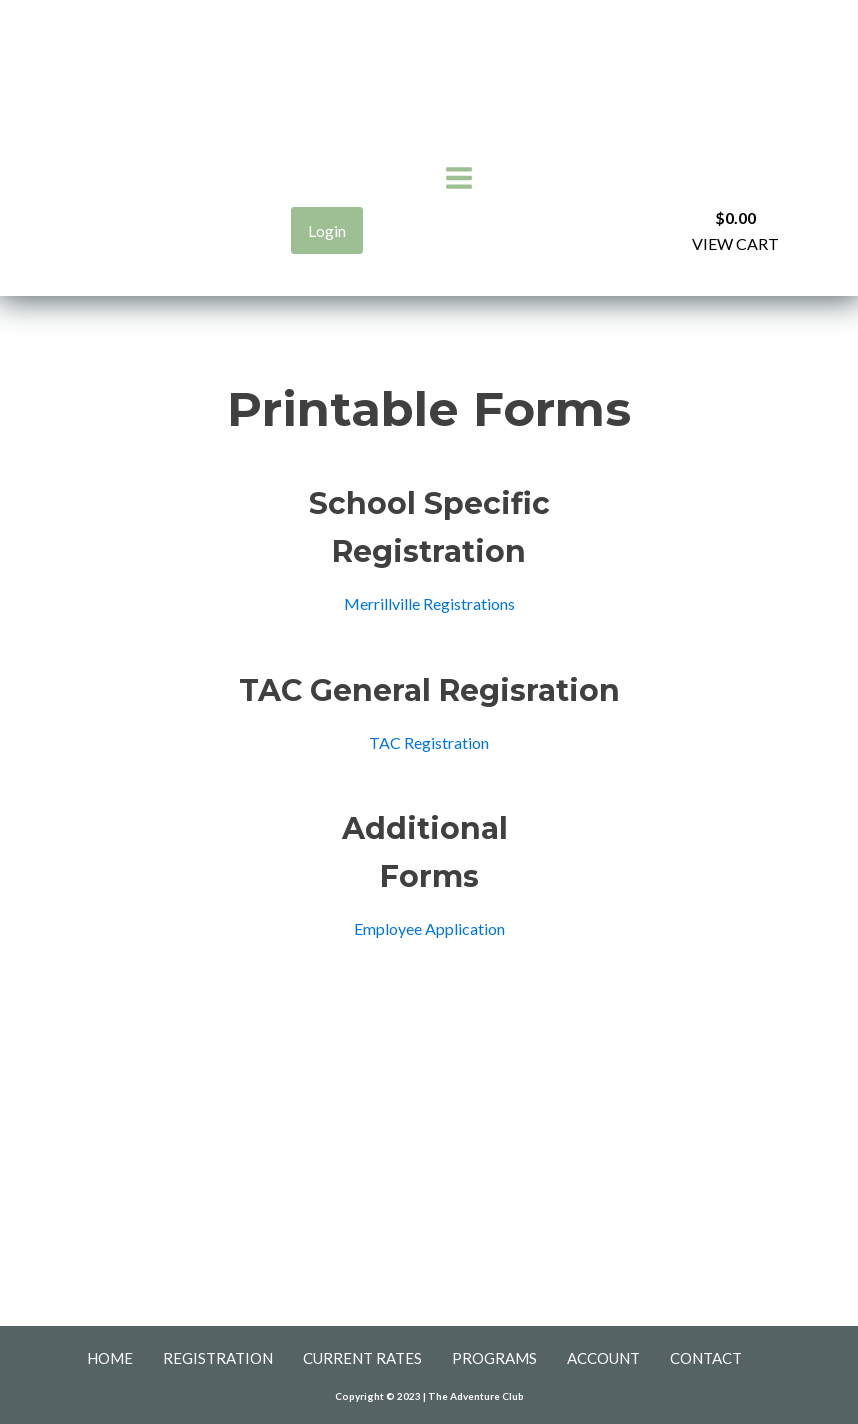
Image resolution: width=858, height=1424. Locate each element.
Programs (494, 1358)
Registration (218, 1358)
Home (110, 1358)
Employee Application (429, 928)
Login (327, 230)
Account (603, 1358)
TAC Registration (429, 742)
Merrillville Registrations (429, 603)
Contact (706, 1358)
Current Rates (362, 1358)
